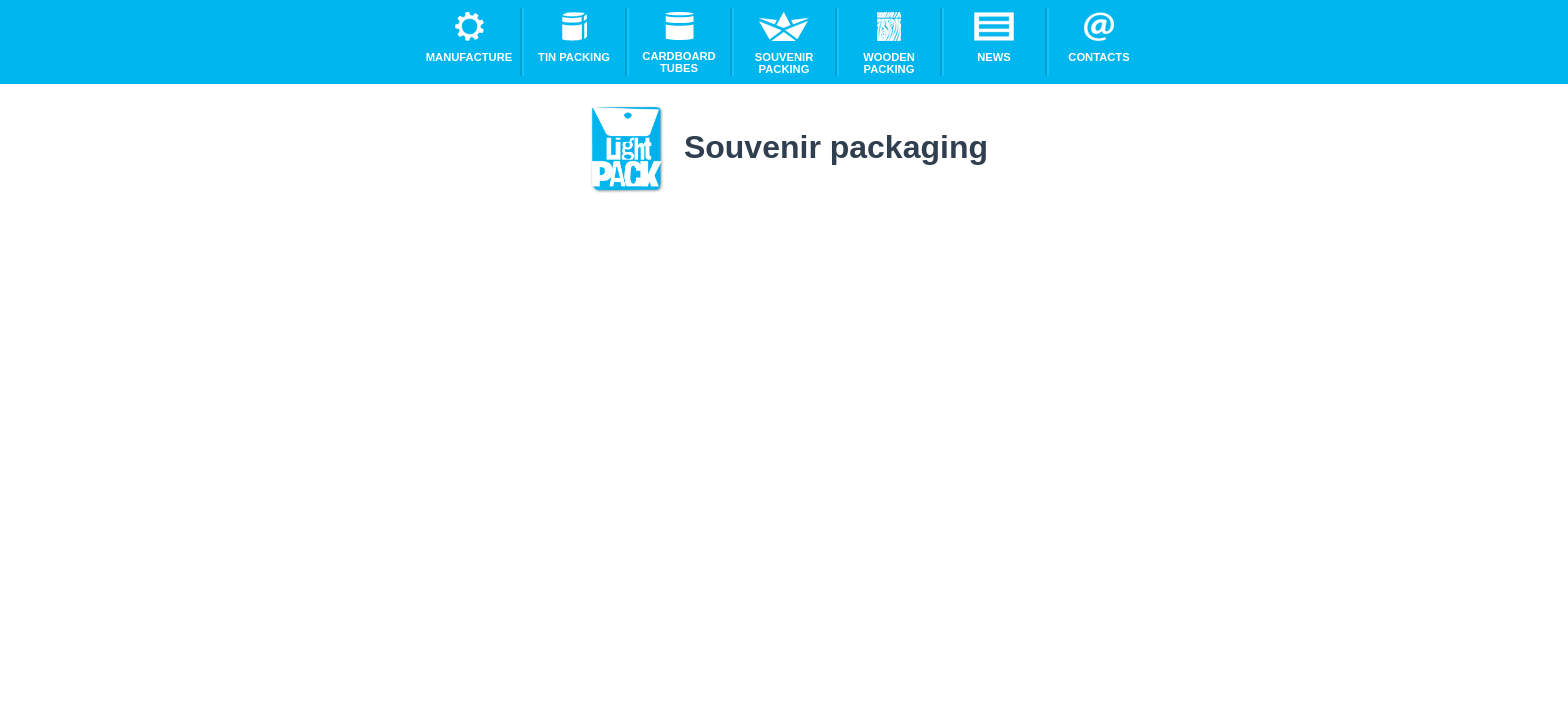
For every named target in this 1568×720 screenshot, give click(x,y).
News (994, 37)
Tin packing (574, 37)
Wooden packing (889, 43)
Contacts (1098, 37)
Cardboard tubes (678, 43)
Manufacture (469, 37)
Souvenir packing (784, 43)
